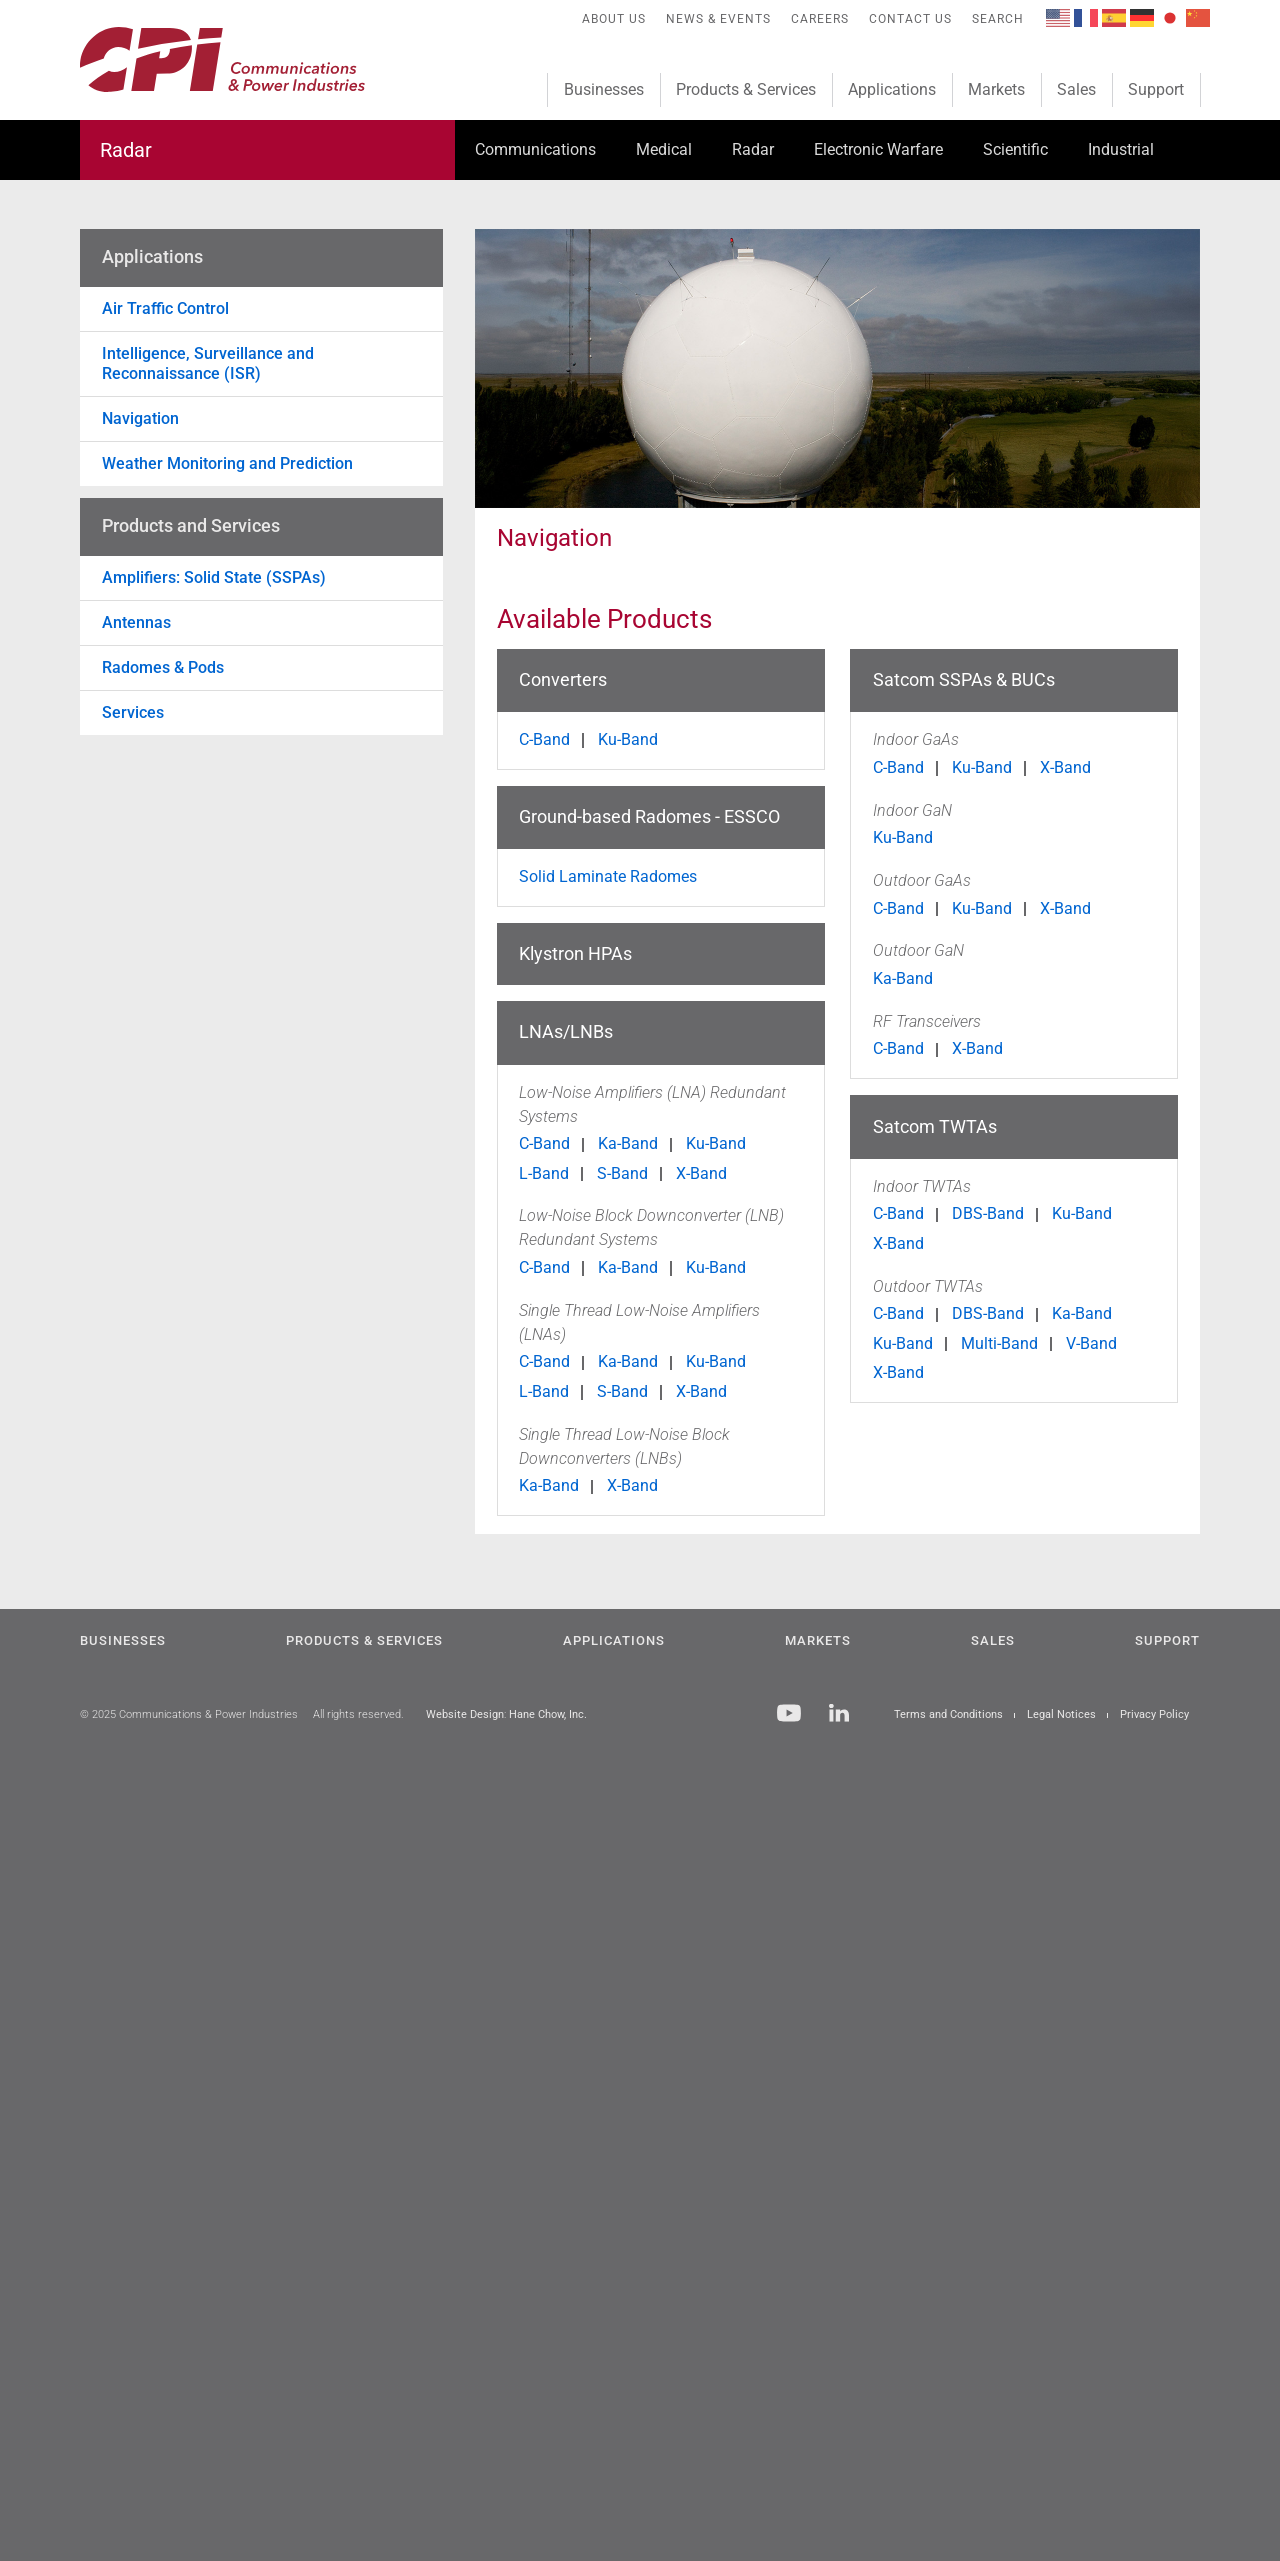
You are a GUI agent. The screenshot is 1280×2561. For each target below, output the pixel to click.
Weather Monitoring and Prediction (227, 463)
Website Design (465, 1714)
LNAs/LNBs (566, 1031)
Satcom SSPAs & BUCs (964, 679)
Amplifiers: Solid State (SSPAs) (214, 577)
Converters (563, 679)
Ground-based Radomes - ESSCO (649, 816)
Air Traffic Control (165, 308)
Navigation (140, 418)
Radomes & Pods (163, 667)
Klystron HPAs (575, 953)
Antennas (136, 622)
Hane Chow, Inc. (548, 1714)
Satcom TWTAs (935, 1126)
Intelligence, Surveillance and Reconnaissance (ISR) (208, 363)
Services (133, 712)
